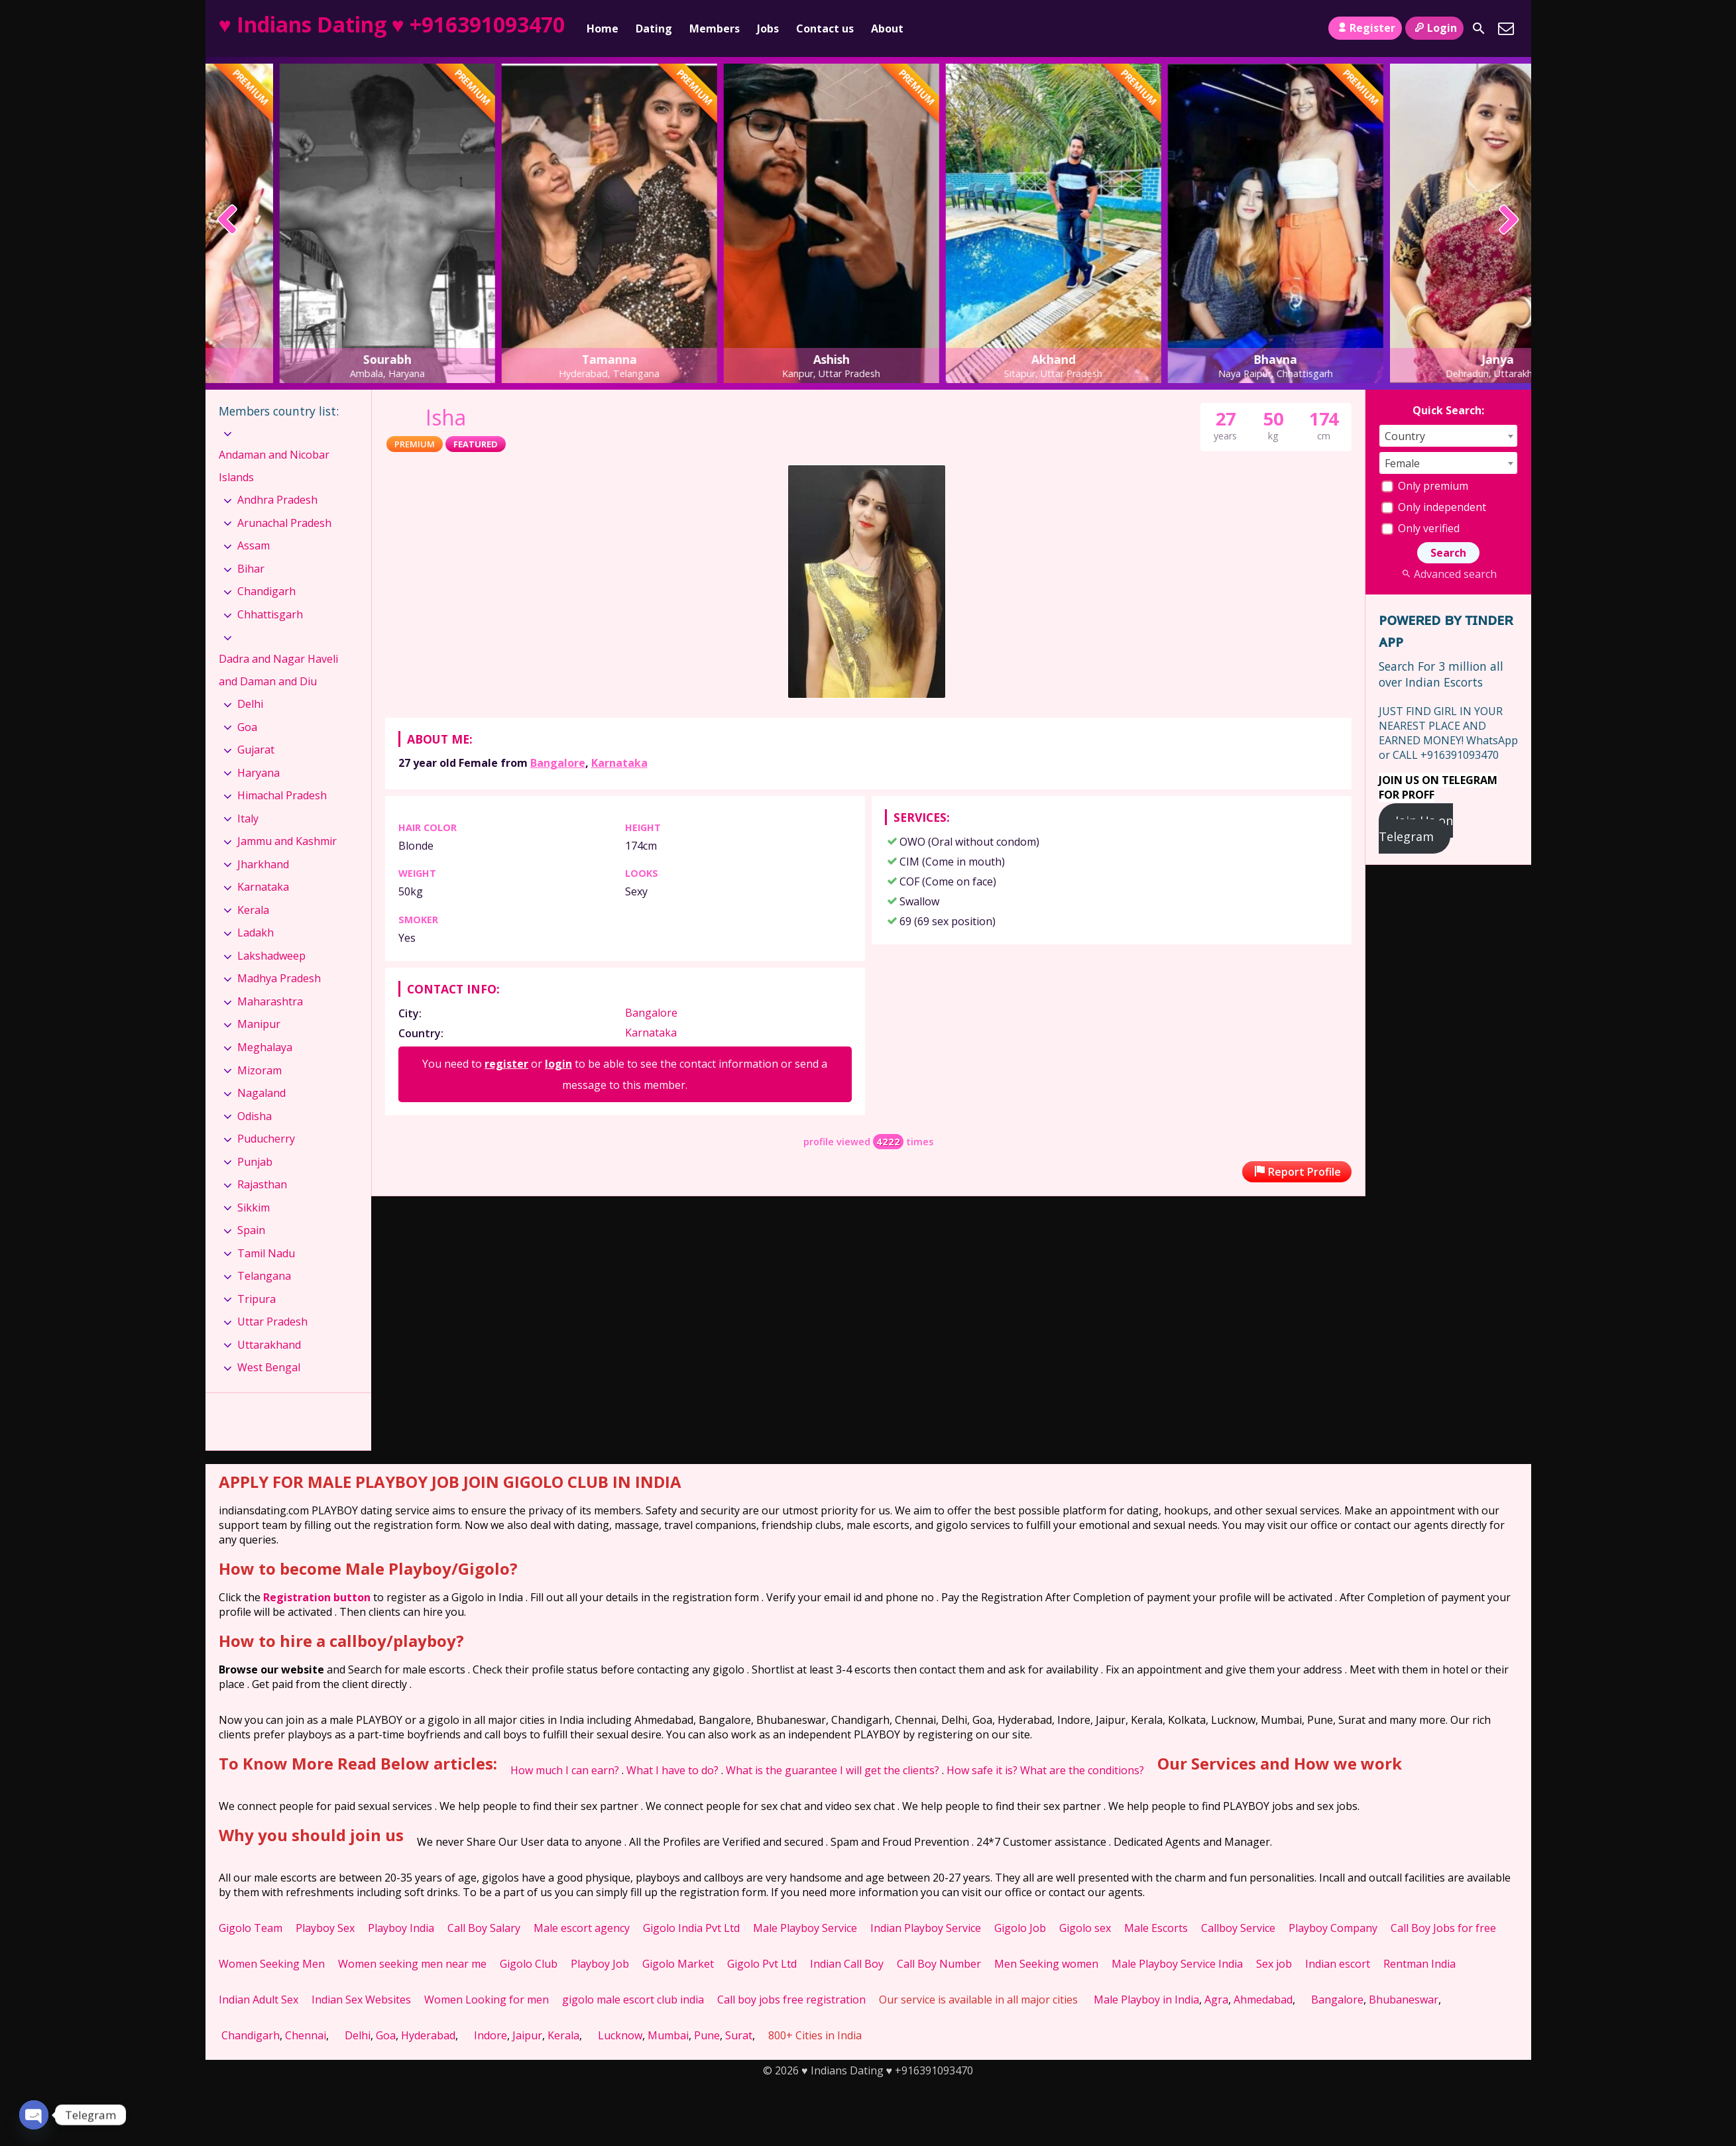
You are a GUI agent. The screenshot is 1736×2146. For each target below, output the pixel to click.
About (887, 28)
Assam (253, 545)
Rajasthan (262, 1184)
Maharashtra (270, 1001)
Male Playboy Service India (1177, 1963)
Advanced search (1448, 574)
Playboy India (401, 1928)
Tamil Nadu (266, 1253)
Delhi (250, 704)
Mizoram (259, 1070)
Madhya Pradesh (279, 978)
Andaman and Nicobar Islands (274, 465)
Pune (707, 2035)
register (506, 1063)
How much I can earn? (564, 1770)
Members (714, 28)
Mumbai (668, 2035)
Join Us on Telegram (1416, 828)
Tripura (256, 1299)
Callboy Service (1238, 1928)
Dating (654, 28)
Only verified (1420, 528)
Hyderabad (428, 2035)
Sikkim (253, 1207)
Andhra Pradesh (277, 499)
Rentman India (1419, 1963)
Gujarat (255, 749)
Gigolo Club (528, 1963)
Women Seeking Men (272, 1963)
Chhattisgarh (270, 614)
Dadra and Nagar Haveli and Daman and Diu (278, 670)
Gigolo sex (1085, 1928)
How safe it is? (982, 1770)
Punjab (254, 1162)
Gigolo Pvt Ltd (762, 1963)
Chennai (305, 2035)
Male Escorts (1156, 1928)
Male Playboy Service (805, 1928)
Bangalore (557, 763)
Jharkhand (263, 864)
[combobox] (1448, 435)
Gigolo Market (678, 1963)
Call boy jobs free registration (791, 1999)
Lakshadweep (271, 955)
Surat (738, 2035)
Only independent (1433, 507)
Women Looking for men (486, 1999)
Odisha (254, 1116)
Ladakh (255, 932)
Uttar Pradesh (272, 1321)
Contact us (825, 28)
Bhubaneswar (1403, 1999)
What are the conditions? (1082, 1770)
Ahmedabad (1263, 1999)
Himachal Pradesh (282, 795)
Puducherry (266, 1138)
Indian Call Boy (847, 1963)
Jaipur (527, 2035)
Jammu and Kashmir (287, 841)
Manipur (258, 1024)
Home (602, 28)
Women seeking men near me (412, 1963)
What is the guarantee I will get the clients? (832, 1770)
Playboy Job (600, 1963)
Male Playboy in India (1146, 1999)
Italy (248, 818)
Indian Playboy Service (925, 1928)
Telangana (264, 1276)
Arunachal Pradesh (284, 523)
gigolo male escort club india (633, 1999)
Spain (251, 1230)
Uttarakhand (269, 1344)
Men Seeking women (1046, 1963)
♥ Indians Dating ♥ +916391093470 (392, 24)
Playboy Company (1333, 1928)
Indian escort (1337, 1963)
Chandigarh (266, 591)
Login (1434, 28)
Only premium (1424, 486)
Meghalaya (264, 1047)
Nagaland (261, 1093)
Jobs (768, 28)
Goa (247, 727)
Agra (1216, 1999)
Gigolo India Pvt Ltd (691, 1928)
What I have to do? (672, 1770)
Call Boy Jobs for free (1443, 1928)
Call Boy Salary (483, 1928)
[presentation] (227, 221)
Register (1365, 28)
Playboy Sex (325, 1928)
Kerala (253, 910)
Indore (490, 2035)
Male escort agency (582, 1928)
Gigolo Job (1020, 1928)
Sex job (1274, 1963)
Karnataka (619, 763)
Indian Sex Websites (361, 1999)
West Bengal (268, 1367)
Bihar (250, 568)
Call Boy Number (939, 1963)
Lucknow (620, 2035)
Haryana (258, 772)
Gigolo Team (250, 1928)
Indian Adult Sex (258, 1999)
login (558, 1063)
